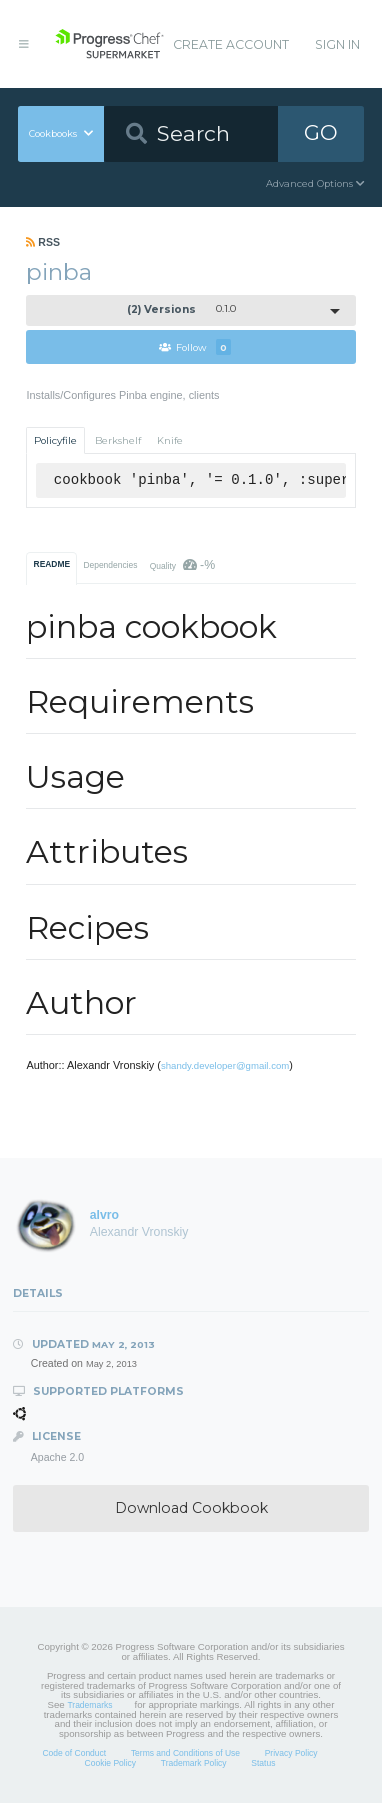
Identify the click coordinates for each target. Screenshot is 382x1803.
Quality (182, 565)
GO (321, 132)
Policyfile (55, 440)
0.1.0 (182, 309)
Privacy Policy (291, 1753)
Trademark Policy (194, 1763)
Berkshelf (118, 440)
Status (263, 1763)
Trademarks (89, 1705)
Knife (170, 440)
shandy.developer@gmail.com (225, 1065)
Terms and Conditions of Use (185, 1753)
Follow (195, 347)
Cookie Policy (111, 1763)
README (52, 564)
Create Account (231, 44)
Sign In (337, 44)
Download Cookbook (191, 1508)
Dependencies (110, 565)
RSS (43, 242)
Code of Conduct (74, 1753)
